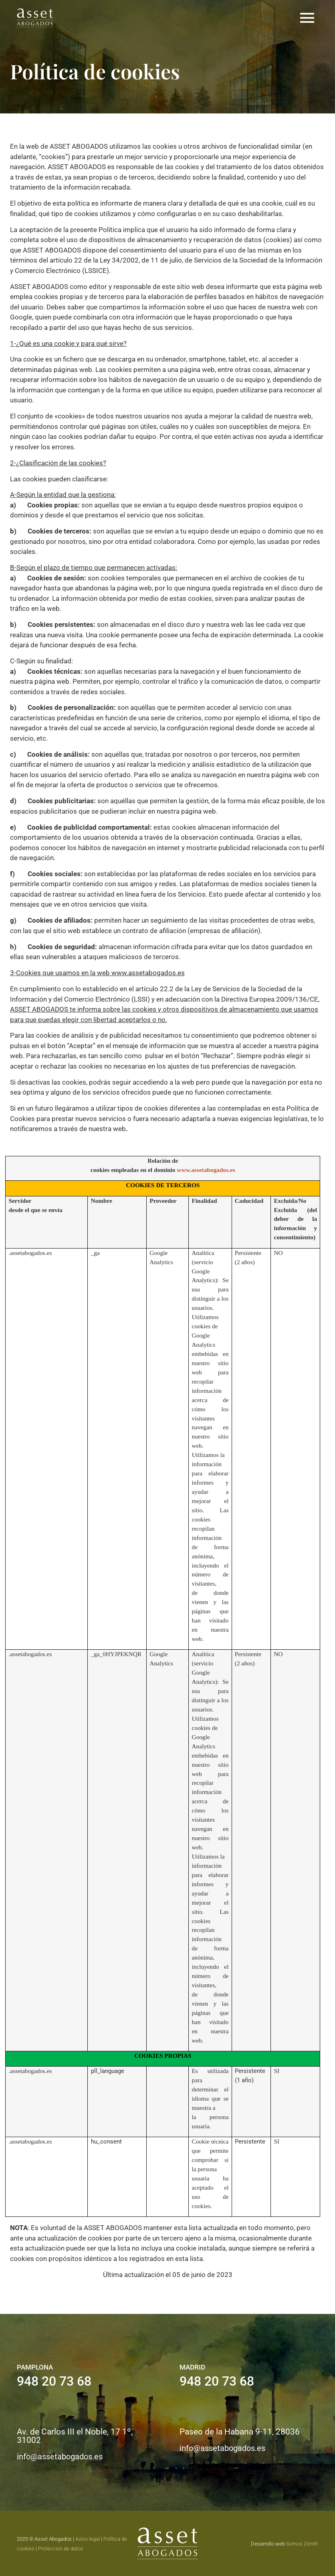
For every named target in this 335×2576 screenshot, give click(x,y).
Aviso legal (87, 2539)
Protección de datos (60, 2549)
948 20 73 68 (54, 2381)
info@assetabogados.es (60, 2456)
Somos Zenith (302, 2544)
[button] (307, 18)
